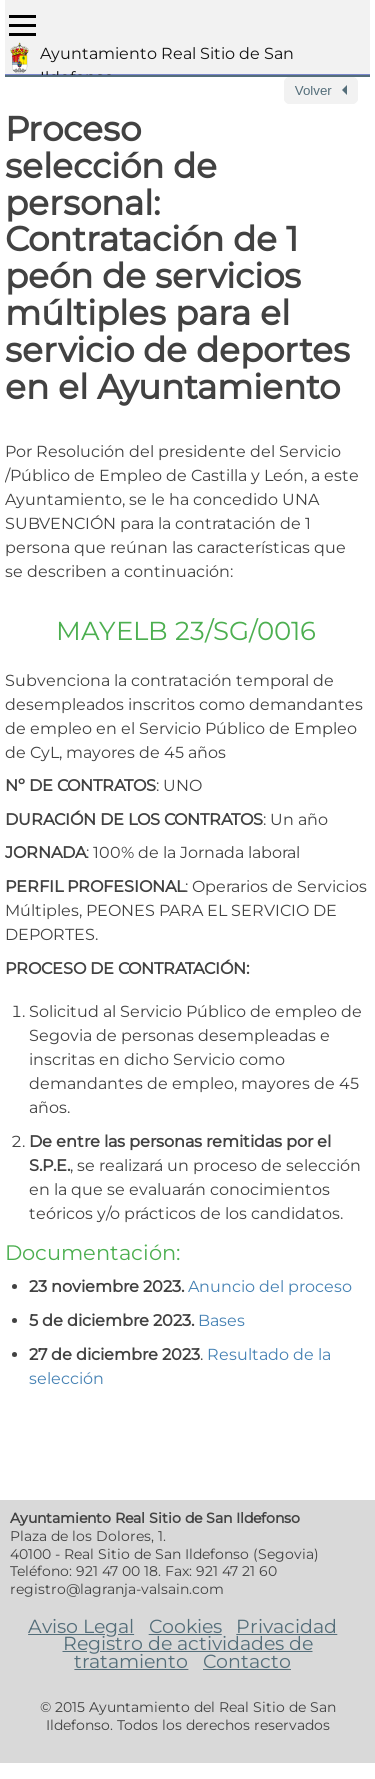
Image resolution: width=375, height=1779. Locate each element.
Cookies (185, 1626)
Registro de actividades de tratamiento (188, 1652)
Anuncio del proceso (270, 1286)
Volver (313, 90)
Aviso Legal (81, 1626)
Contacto (247, 1661)
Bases (221, 1320)
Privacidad (286, 1626)
